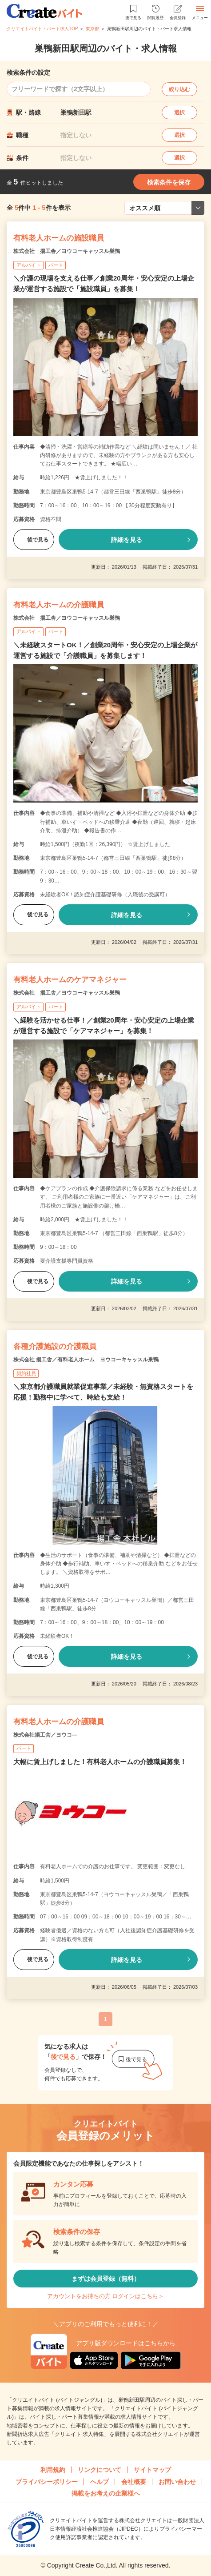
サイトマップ (152, 2469)
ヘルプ (99, 2481)
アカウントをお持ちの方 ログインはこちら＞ (105, 2296)
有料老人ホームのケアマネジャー (70, 979)
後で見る (33, 540)
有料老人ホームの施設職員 (58, 238)
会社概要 (133, 2481)
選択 (179, 112)
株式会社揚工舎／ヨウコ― (45, 1735)
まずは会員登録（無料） (106, 2278)
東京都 (92, 28)
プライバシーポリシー (47, 2481)
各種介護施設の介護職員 (54, 1346)
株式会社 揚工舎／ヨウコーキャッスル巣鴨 (66, 251)
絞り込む (179, 89)
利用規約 (52, 2469)
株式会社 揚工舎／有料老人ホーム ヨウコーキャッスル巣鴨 (86, 1359)
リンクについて (99, 2469)
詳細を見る (126, 539)
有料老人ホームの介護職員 (58, 605)
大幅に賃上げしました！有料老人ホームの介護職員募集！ (100, 1761)
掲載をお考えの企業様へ (106, 2493)
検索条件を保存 (169, 182)
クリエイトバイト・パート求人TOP (42, 28)
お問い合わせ (177, 2481)
